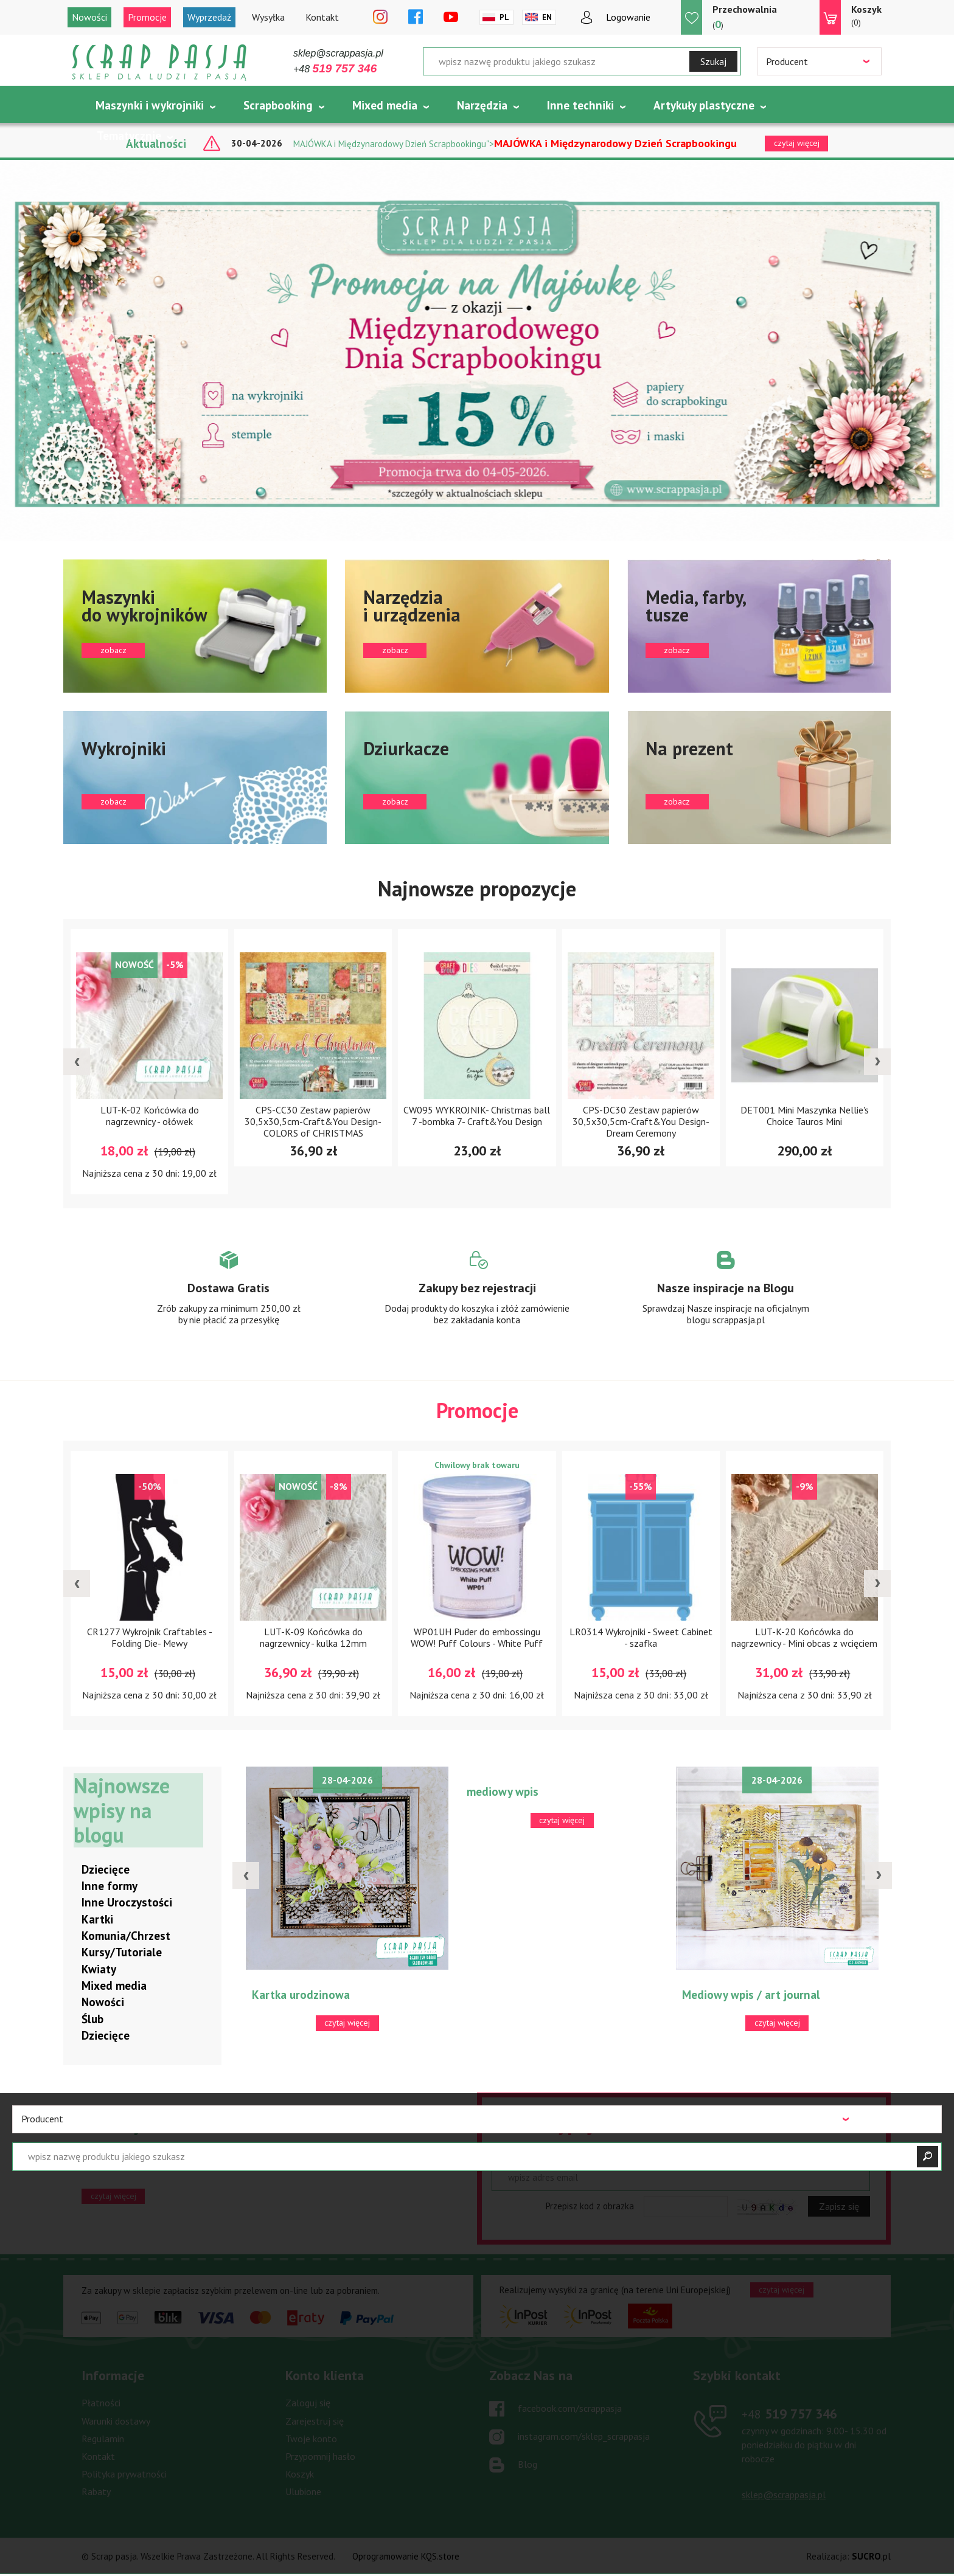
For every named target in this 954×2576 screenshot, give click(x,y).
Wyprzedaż (209, 17)
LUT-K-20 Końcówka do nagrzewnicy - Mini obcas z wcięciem (804, 1638)
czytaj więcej (113, 2195)
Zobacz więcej (228, 1299)
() (744, 16)
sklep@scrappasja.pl (338, 53)
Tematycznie (129, 135)
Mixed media (384, 105)
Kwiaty (99, 1969)
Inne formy (110, 1885)
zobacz (195, 626)
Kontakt (322, 17)
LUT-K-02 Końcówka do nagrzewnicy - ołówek (149, 1115)
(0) (866, 15)
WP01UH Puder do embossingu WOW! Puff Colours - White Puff (477, 1638)
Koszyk (299, 2474)
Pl (504, 17)
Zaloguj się (307, 2403)
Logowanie (628, 17)
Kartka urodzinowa (301, 1994)
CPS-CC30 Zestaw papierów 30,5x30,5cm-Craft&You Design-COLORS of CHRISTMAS (313, 1121)
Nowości (89, 17)
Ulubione (303, 2491)
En (547, 17)
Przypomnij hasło (320, 2456)
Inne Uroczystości (127, 1903)
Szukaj (713, 61)
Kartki (97, 1919)
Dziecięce (106, 1869)
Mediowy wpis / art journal (751, 1994)
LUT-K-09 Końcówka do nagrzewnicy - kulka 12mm (313, 1638)
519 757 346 (789, 2414)
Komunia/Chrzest (126, 1936)
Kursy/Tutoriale (122, 1952)
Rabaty (96, 2491)
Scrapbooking (278, 105)
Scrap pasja (159, 62)
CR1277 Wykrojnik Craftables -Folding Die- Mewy (149, 1638)
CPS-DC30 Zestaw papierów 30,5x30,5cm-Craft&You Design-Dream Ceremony (641, 1121)
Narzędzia (482, 105)
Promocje (147, 17)
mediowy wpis (502, 1792)
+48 (335, 69)
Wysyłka (268, 17)
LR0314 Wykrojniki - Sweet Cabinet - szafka (640, 1638)
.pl (871, 2557)
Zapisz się (839, 2207)
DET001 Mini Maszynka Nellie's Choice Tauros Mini (804, 1115)
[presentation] (76, 1061)
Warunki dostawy (116, 2421)
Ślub (92, 2019)
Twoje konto (311, 2438)
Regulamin (103, 2438)
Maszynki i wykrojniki (150, 105)
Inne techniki (580, 105)
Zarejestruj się (314, 2421)
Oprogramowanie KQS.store (405, 2557)
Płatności (101, 2403)
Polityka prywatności (124, 2474)
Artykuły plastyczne (703, 105)
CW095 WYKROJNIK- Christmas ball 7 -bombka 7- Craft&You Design (476, 1115)
